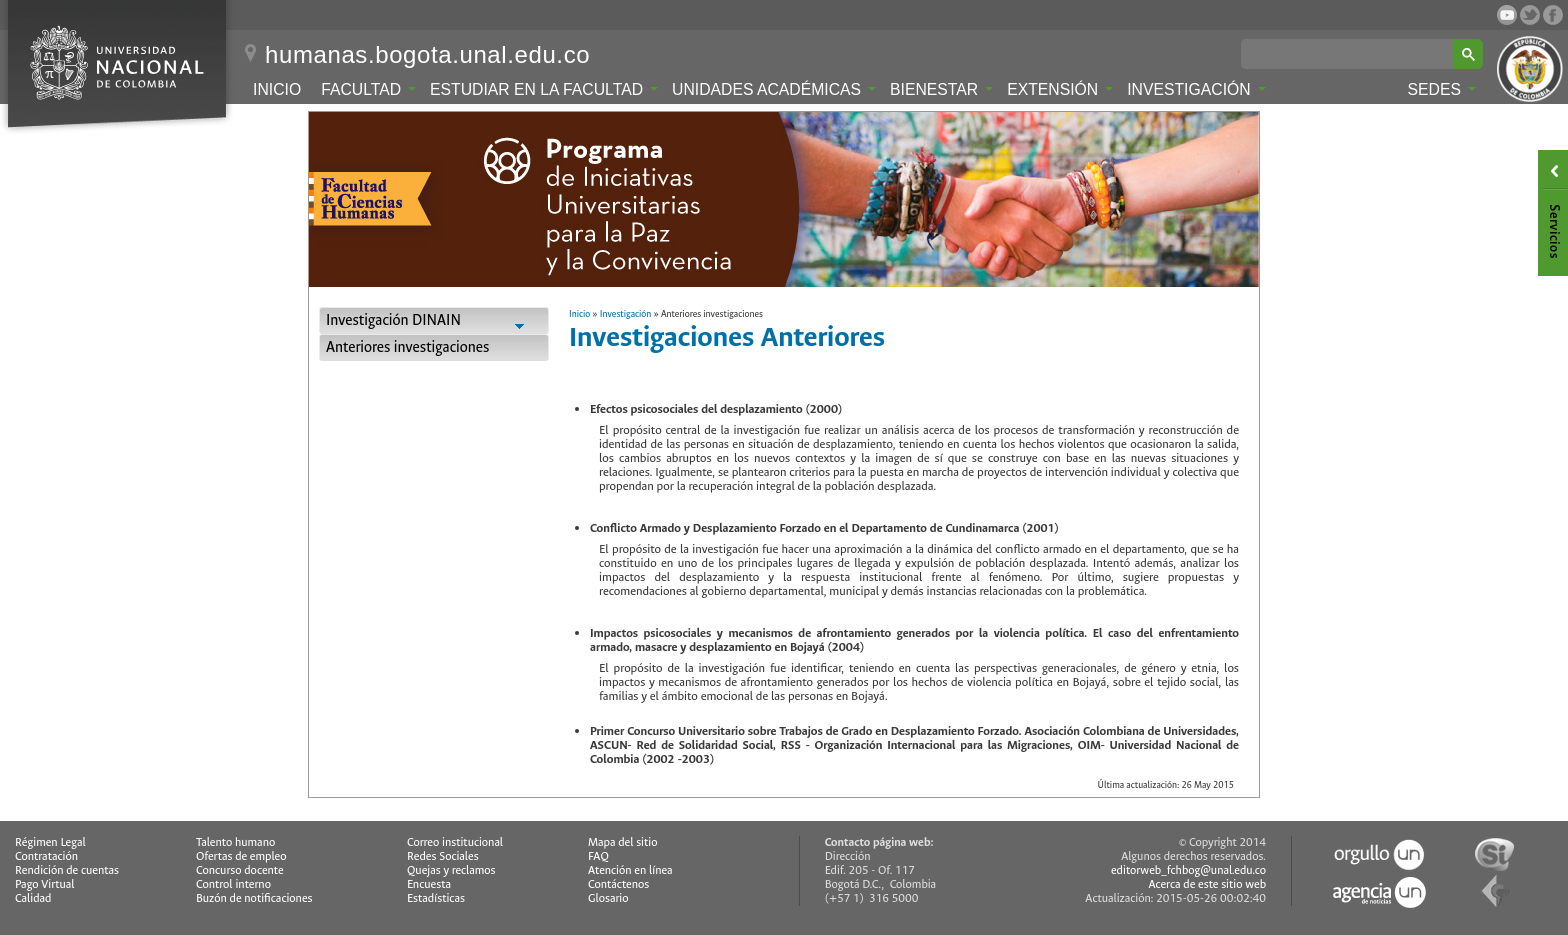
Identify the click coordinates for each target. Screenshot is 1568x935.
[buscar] (1351, 53)
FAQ (598, 856)
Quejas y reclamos (451, 870)
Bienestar (941, 89)
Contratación (46, 856)
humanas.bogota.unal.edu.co (427, 55)
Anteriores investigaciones (407, 347)
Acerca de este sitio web (1208, 884)
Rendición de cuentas (67, 870)
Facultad (368, 89)
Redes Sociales (443, 856)
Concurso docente (240, 870)
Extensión (1060, 89)
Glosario (608, 898)
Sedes (1442, 89)
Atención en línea (630, 870)
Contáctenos (618, 884)
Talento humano (235, 842)
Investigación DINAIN (434, 322)
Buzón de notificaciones (254, 898)
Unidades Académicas (774, 89)
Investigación (1196, 89)
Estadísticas (436, 898)
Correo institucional (455, 842)
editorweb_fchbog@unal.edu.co (1188, 870)
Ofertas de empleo (241, 856)
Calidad (33, 898)
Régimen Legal (50, 842)
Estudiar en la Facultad (544, 89)
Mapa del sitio (622, 842)
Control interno (233, 884)
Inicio (277, 89)
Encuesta (429, 884)
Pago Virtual (45, 884)
